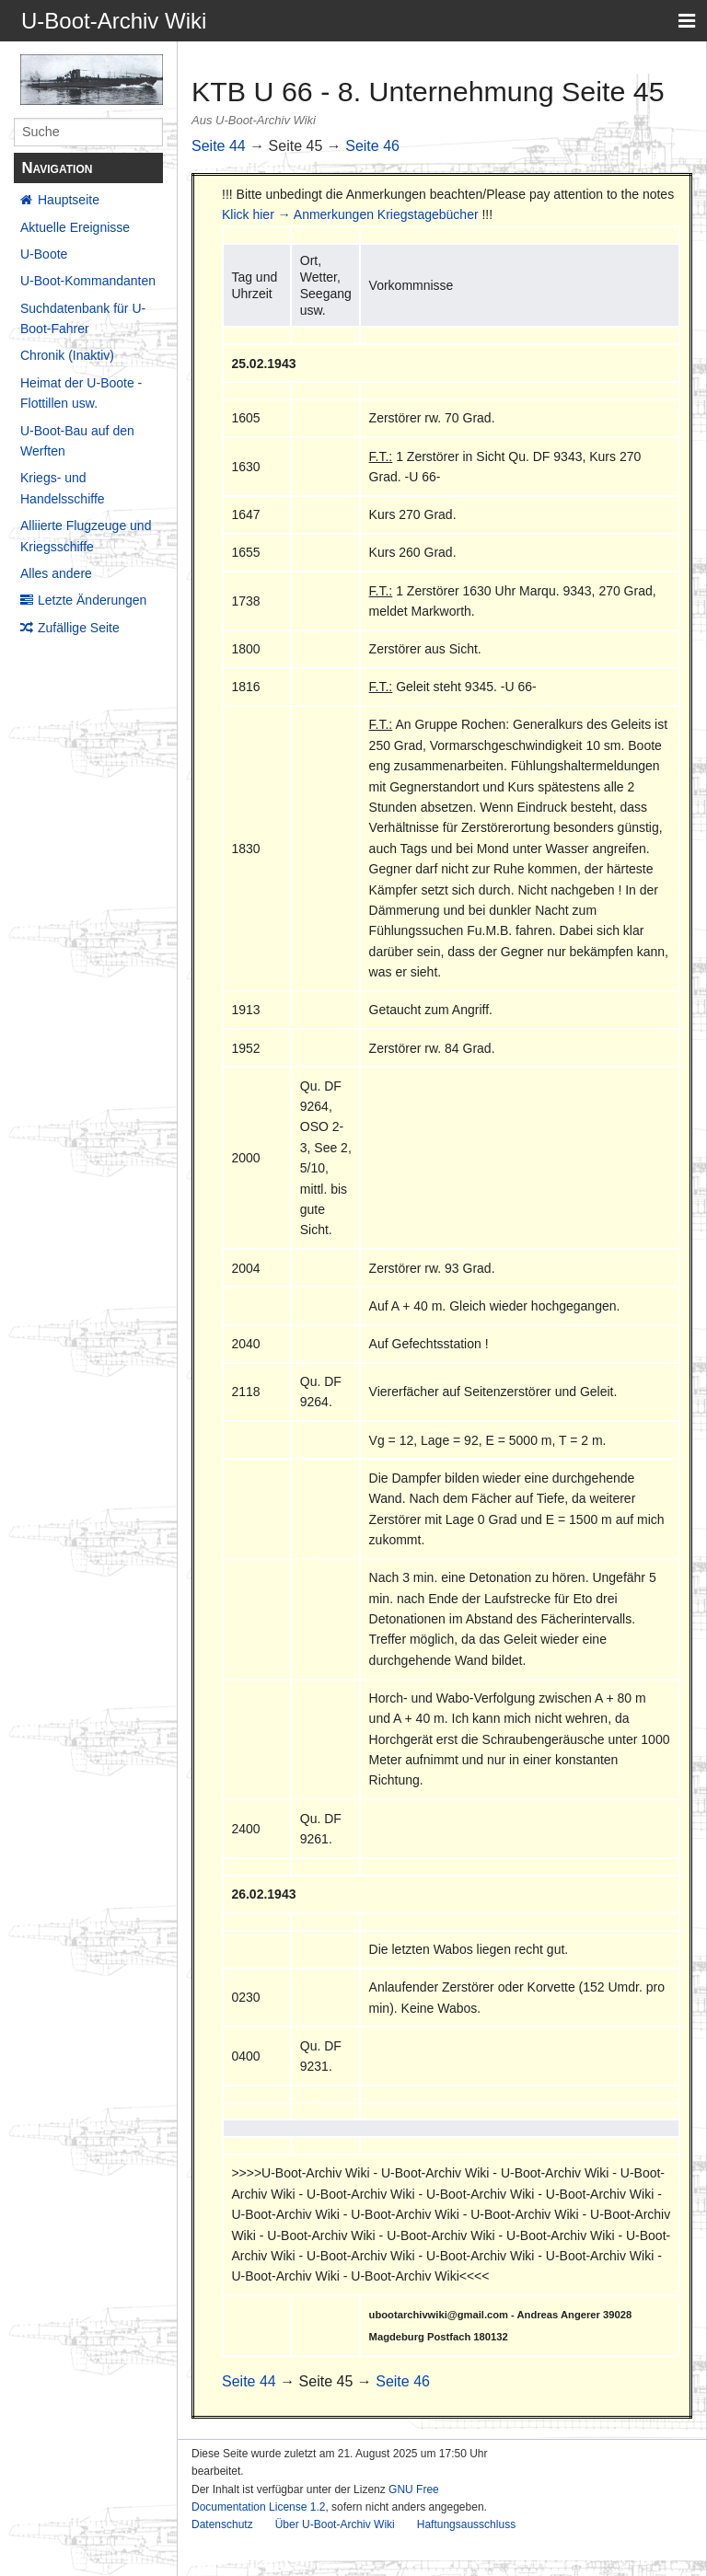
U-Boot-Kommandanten (88, 280)
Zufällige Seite (79, 627)
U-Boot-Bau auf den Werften (77, 440)
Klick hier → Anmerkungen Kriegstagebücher (350, 214)
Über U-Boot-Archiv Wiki (335, 2524)
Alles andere (56, 573)
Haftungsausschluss (466, 2524)
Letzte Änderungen (92, 600)
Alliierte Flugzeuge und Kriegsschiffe (85, 535)
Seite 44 (218, 146)
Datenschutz (222, 2524)
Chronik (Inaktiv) (67, 355)
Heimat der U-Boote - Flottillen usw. (81, 392)
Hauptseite (68, 199)
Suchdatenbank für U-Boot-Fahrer (82, 318)
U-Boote (43, 254)
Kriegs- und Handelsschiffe (62, 487)
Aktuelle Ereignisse (75, 227)
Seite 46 (372, 146)
